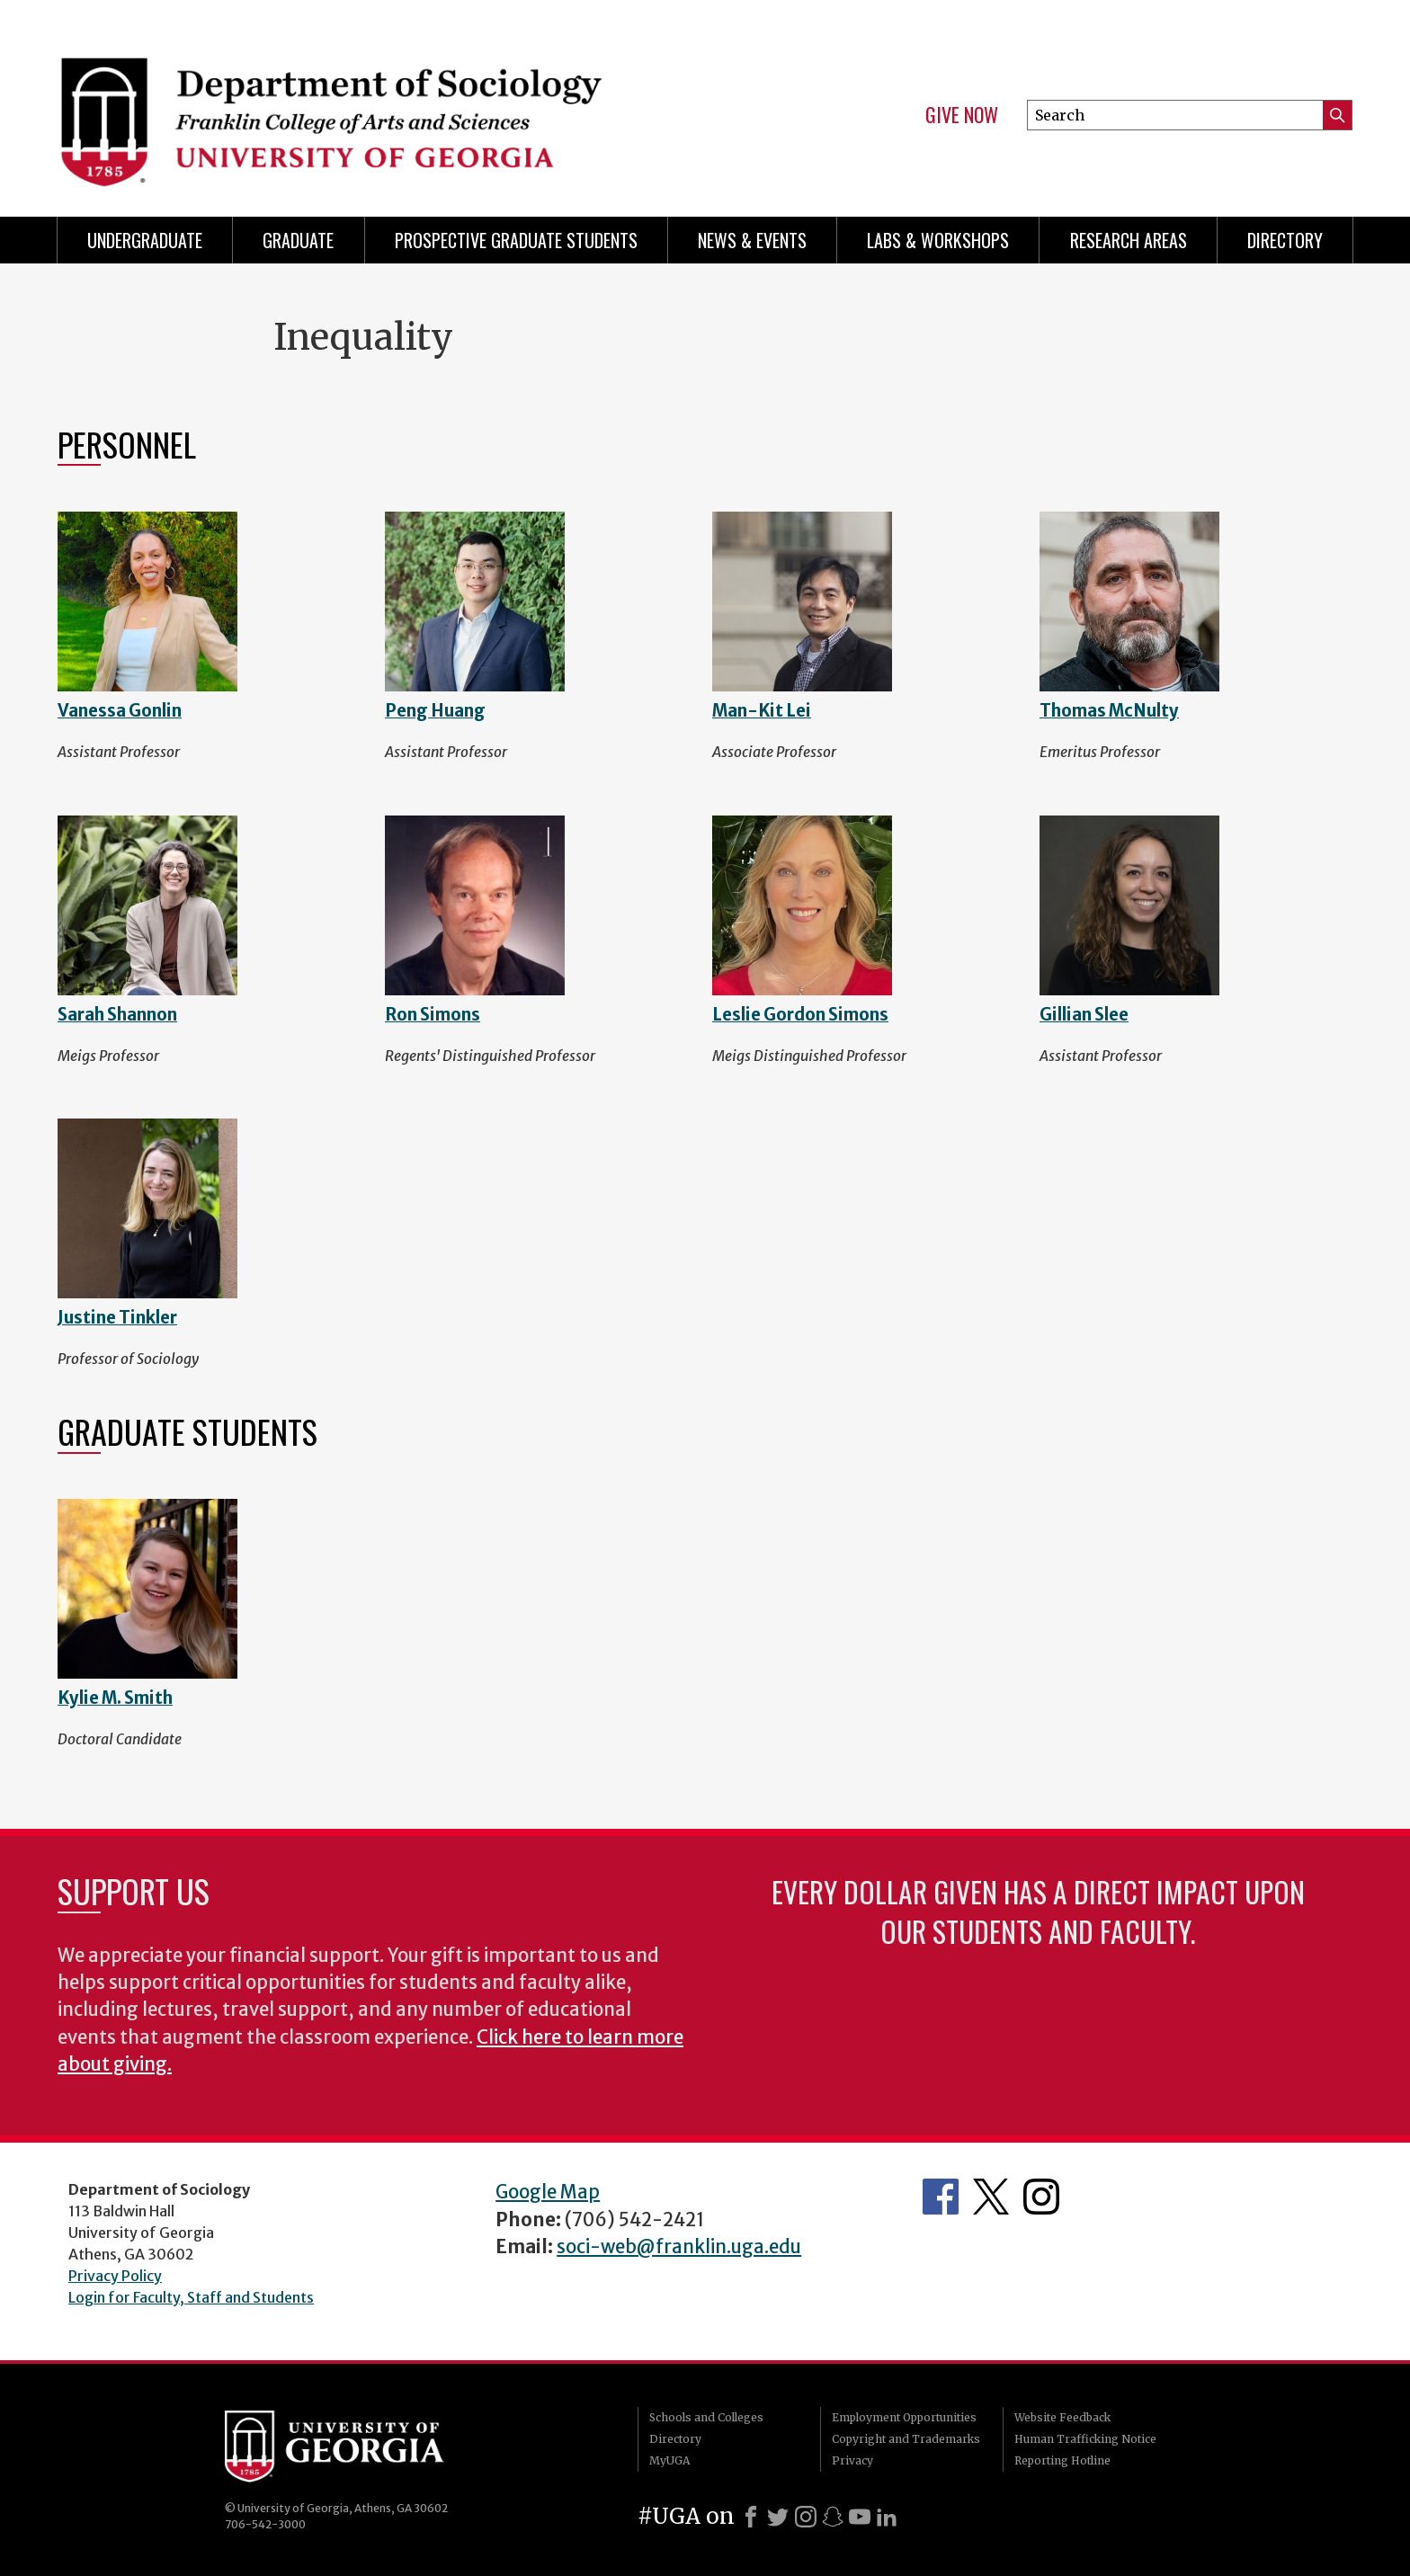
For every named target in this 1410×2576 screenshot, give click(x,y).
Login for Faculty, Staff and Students (191, 2297)
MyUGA (669, 2460)
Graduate (298, 240)
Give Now (961, 115)
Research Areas (1128, 240)
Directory (1285, 240)
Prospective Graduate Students (516, 240)
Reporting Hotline (1062, 2460)
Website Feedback (1062, 2417)
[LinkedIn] (886, 2516)
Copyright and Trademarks (906, 2439)
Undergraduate (144, 240)
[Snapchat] (832, 2516)
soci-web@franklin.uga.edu (679, 2247)
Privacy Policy (115, 2276)
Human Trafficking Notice (1085, 2439)
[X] (778, 2516)
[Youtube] (859, 2516)
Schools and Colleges (706, 2417)
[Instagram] (806, 2516)
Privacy (852, 2460)
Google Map (547, 2192)
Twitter (991, 2197)
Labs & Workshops (938, 240)
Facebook (941, 2197)
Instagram (1041, 2197)
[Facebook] (751, 2516)
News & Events (752, 240)
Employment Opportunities (904, 2417)
